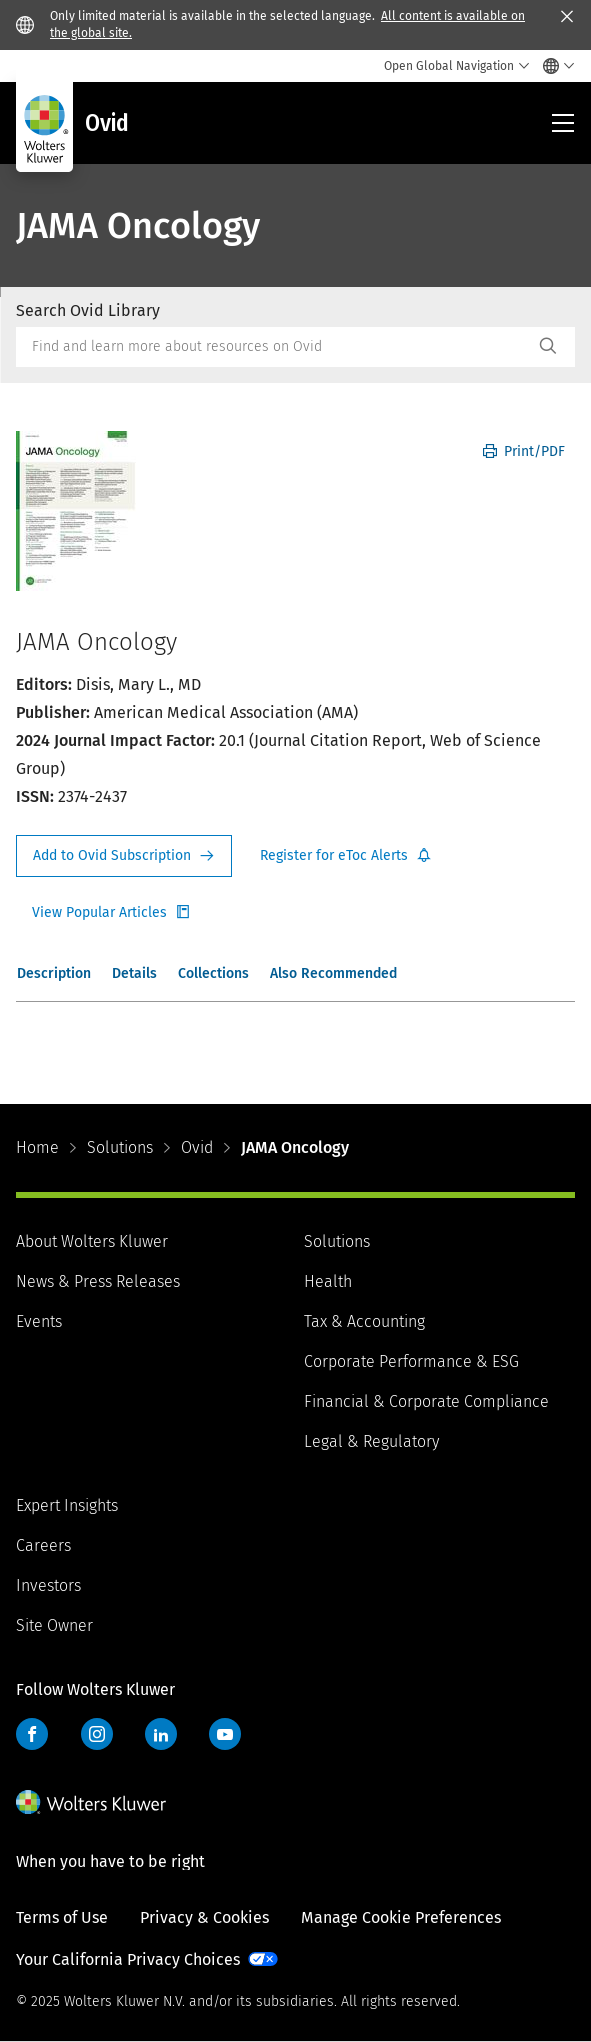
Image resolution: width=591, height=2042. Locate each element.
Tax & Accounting (364, 1321)
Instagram (97, 1734)
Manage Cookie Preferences (401, 1917)
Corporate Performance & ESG (411, 1361)
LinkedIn (161, 1734)
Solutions (120, 1147)
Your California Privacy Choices (128, 1959)
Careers (43, 1545)
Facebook (32, 1734)
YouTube (225, 1734)
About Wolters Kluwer (92, 1241)
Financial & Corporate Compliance (426, 1401)
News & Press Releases (98, 1281)
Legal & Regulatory (371, 1441)
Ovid (197, 1147)
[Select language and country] (553, 66)
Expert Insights (67, 1505)
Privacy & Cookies (204, 1917)
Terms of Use (62, 1917)
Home (37, 1147)
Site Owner (54, 1625)
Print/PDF (524, 451)
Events (39, 1321)
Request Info (124, 856)
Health (328, 1281)
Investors (48, 1585)
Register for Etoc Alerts (346, 856)
